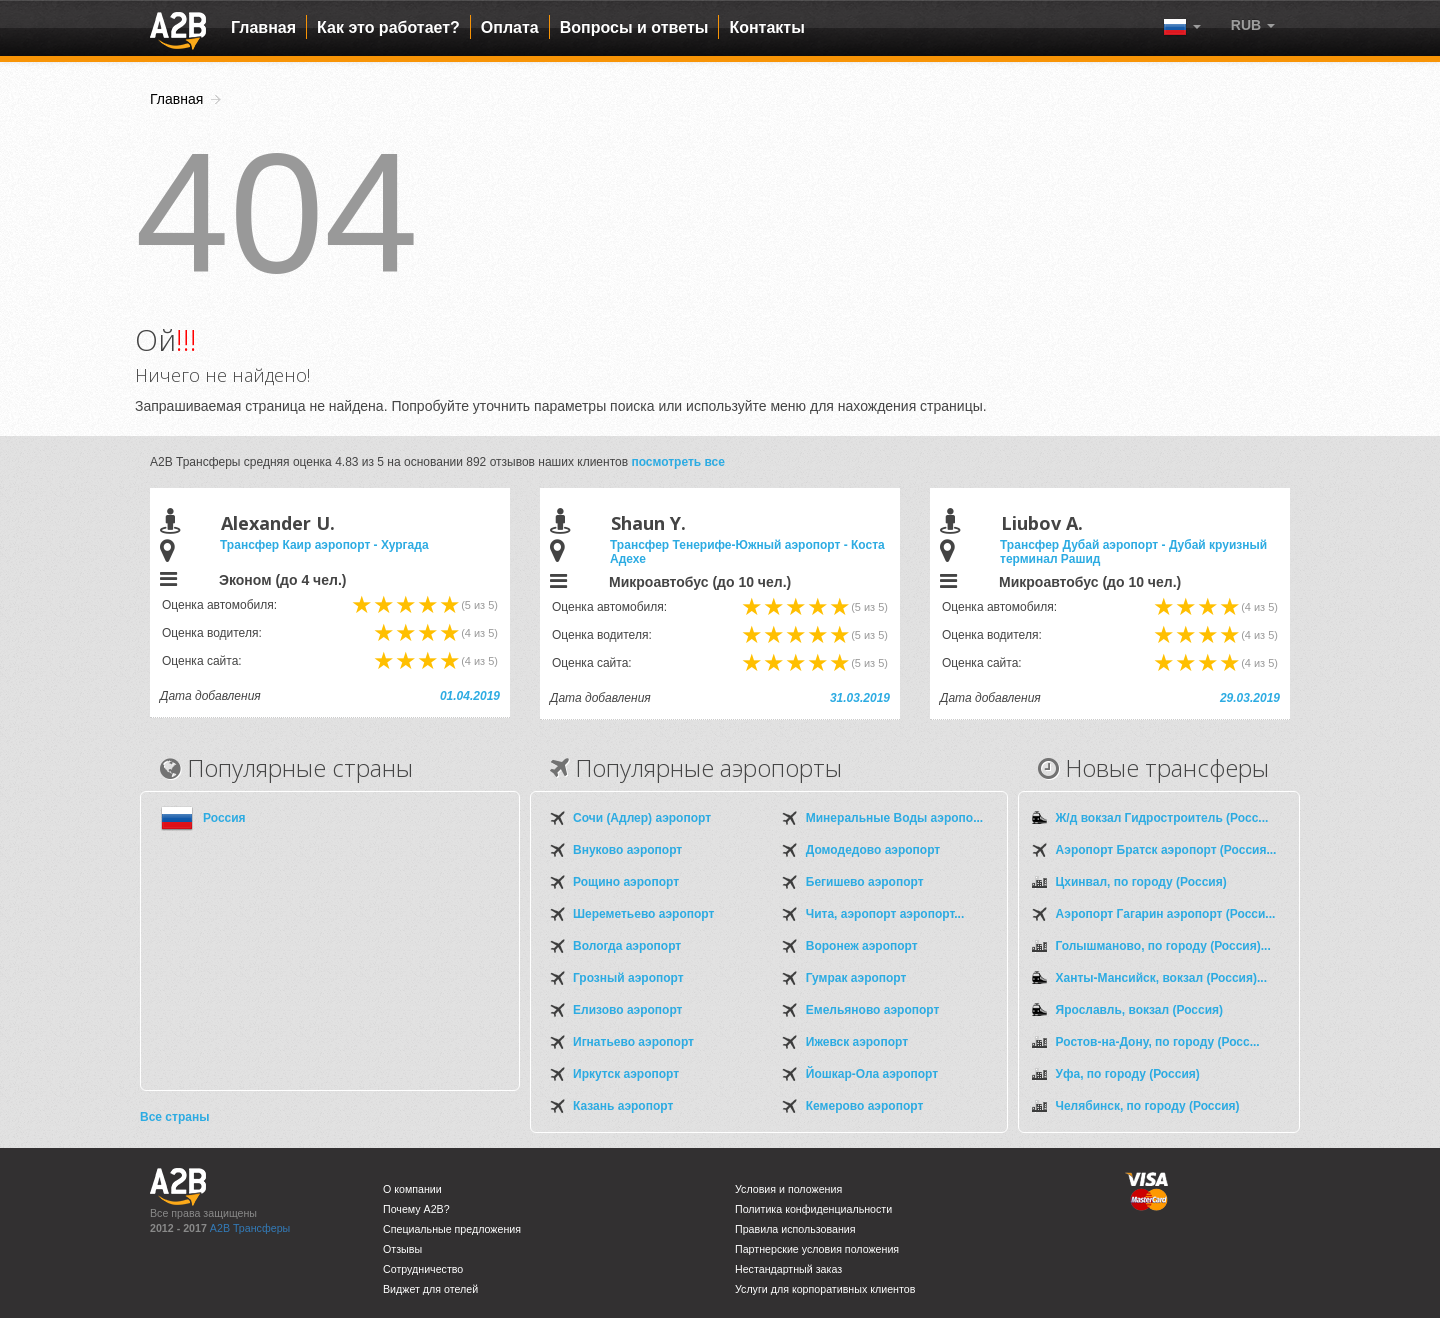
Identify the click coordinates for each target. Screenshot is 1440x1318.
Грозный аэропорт (628, 978)
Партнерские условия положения (817, 1249)
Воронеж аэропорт (862, 946)
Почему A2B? (416, 1209)
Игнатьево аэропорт (633, 1042)
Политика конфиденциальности (813, 1209)
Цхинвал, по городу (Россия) (1141, 882)
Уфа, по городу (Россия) (1128, 1074)
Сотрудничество (423, 1269)
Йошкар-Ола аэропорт (872, 1074)
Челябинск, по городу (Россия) (1148, 1106)
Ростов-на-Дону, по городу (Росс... (1158, 1042)
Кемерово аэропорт (865, 1106)
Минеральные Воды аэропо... (894, 818)
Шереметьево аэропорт (643, 914)
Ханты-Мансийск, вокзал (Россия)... (1161, 978)
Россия (224, 818)
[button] (1253, 25)
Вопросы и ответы (634, 27)
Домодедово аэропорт (873, 850)
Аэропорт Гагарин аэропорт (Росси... (1166, 914)
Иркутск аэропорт (626, 1074)
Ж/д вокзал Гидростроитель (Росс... (1162, 818)
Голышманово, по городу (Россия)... (1163, 946)
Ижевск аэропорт (857, 1042)
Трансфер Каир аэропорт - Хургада (324, 545)
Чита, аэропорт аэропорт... (885, 914)
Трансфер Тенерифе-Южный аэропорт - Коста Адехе (747, 552)
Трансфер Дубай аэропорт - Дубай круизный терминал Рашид (1133, 552)
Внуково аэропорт (627, 850)
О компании (412, 1189)
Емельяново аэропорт (873, 1010)
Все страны (174, 1117)
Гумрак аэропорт (856, 978)
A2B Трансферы (250, 1228)
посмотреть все (678, 462)
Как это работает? (388, 27)
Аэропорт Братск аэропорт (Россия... (1166, 850)
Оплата (510, 27)
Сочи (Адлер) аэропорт (642, 818)
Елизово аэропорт (627, 1010)
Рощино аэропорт (626, 882)
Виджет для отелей (430, 1289)
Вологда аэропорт (627, 946)
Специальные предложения (452, 1229)
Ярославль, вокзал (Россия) (1140, 1010)
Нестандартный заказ (788, 1269)
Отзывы (402, 1249)
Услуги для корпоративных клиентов (825, 1289)
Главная (263, 27)
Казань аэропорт (623, 1106)
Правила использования (795, 1229)
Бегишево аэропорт (865, 882)
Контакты (766, 27)
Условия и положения (788, 1189)
